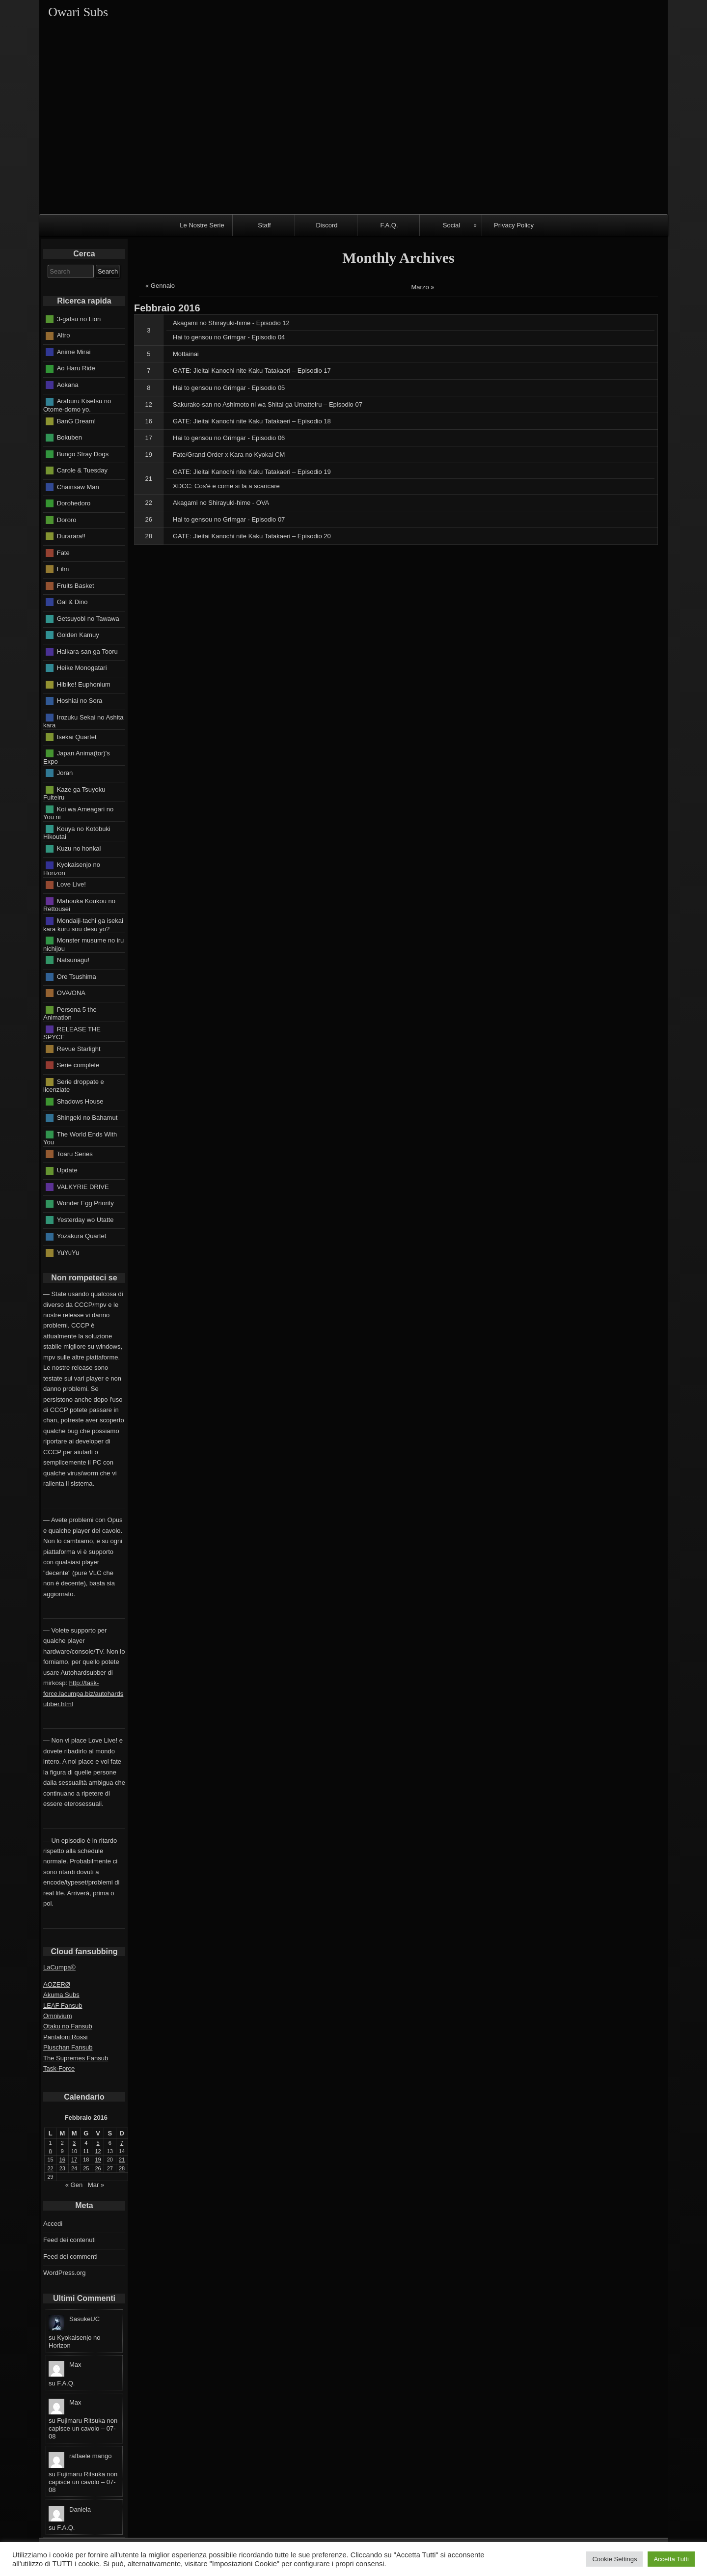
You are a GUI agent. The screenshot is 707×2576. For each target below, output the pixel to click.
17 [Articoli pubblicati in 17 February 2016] (74, 2159)
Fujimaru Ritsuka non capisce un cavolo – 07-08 (83, 2428)
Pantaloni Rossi (65, 2037)
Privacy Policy (514, 225)
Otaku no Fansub (67, 2026)
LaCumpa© (59, 1967)
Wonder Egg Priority (85, 1203)
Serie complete (78, 1065)
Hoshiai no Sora (80, 700)
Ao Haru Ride (76, 368)
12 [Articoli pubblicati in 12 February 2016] (98, 2151)
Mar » (96, 2184)
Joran (65, 772)
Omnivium (57, 2016)
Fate (63, 552)
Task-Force (59, 2068)
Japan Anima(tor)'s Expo (76, 757)
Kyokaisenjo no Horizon (71, 869)
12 (148, 404)
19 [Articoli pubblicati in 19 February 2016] (98, 2159)
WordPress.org (64, 2272)
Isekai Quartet (77, 736)
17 (148, 438)
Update (67, 1170)
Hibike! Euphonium (83, 684)
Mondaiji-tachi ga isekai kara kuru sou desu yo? (83, 925)
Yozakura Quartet (82, 1236)
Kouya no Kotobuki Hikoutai (76, 832)
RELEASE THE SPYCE (72, 1033)
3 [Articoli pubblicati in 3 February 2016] (74, 2143)
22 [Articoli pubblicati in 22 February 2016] (51, 2168)
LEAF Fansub (62, 2005)
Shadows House (80, 1101)
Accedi (52, 2223)
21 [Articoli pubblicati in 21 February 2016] (122, 2159)
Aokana (68, 384)
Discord (326, 225)
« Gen (73, 2184)
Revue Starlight (79, 1048)
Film (63, 569)
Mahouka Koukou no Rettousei (79, 905)
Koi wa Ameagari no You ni (78, 813)
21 (148, 478)
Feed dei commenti (70, 2256)
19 (148, 454)
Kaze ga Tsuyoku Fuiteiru (74, 793)
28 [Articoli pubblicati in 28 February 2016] (122, 2168)
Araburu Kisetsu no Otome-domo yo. (77, 405)
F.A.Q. (389, 225)
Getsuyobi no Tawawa (88, 618)
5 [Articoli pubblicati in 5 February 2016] (98, 2143)
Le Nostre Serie (202, 225)
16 (148, 421)
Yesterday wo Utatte (85, 1219)
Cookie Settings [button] (614, 2559)
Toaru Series (75, 1153)
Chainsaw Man (78, 486)
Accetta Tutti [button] (671, 2559)
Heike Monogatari (82, 667)
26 (148, 519)
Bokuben (69, 437)
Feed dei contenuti (69, 2240)
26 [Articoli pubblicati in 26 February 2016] (98, 2168)
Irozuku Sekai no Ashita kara (83, 721)
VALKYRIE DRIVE (83, 1186)
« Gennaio (160, 285)
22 (148, 502)
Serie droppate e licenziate (73, 1085)
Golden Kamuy (78, 634)
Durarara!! (71, 536)
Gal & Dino (72, 602)
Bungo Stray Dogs (83, 453)
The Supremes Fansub (75, 2058)
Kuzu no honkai (79, 848)
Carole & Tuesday (82, 470)
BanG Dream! (76, 420)
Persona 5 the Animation (70, 1013)
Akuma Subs (61, 1994)
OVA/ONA (71, 993)
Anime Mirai (74, 352)
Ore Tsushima (76, 976)
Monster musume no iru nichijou (83, 944)
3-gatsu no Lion (79, 319)
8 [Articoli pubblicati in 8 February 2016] (50, 2151)
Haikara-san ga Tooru (87, 651)
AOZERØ (56, 1984)
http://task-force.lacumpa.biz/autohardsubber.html (83, 1693)
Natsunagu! (73, 960)
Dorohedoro (74, 503)
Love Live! (71, 884)
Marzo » (423, 287)
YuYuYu (68, 1252)
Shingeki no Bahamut (87, 1117)
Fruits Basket (75, 585)
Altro (63, 335)
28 (148, 536)
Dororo (67, 519)
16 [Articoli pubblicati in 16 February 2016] (62, 2159)
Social (451, 225)
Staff (264, 225)
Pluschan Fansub (67, 2047)
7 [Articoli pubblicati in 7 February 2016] (121, 2143)
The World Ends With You (80, 1138)
